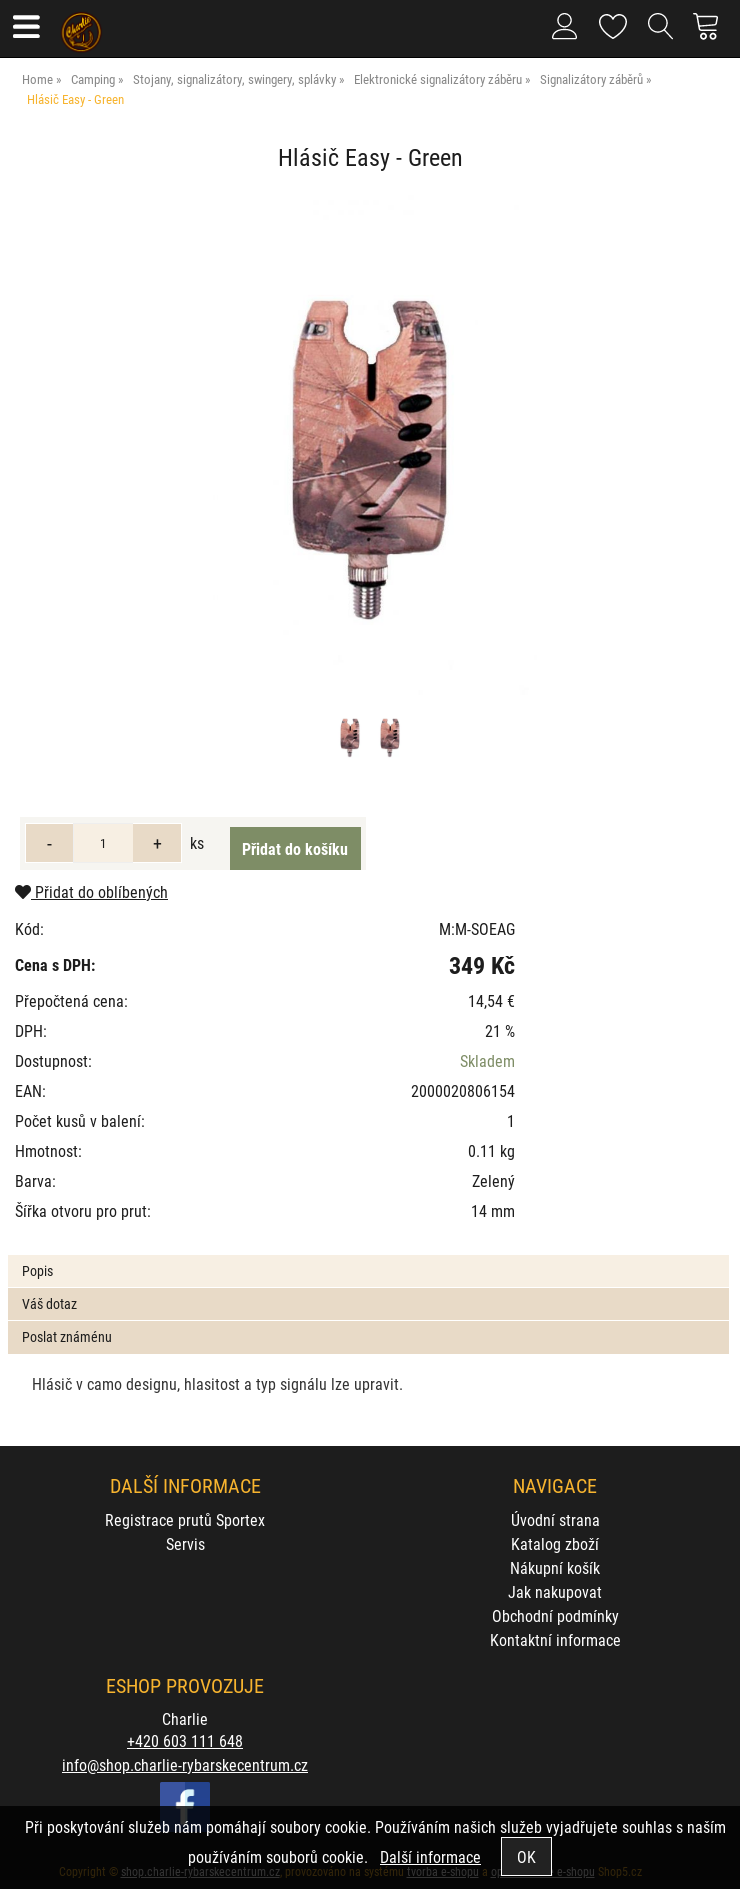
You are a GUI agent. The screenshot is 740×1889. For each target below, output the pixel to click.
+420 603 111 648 (185, 1740)
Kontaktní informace (555, 1639)
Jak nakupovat (555, 1591)
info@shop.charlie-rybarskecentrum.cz (185, 1764)
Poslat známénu (67, 1336)
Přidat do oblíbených (91, 891)
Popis (37, 1270)
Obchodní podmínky (555, 1615)
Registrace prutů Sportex (185, 1519)
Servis (185, 1543)
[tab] (368, 1255)
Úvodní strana (555, 1519)
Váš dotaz (49, 1303)
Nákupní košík (555, 1567)
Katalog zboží (555, 1543)
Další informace (430, 1856)
